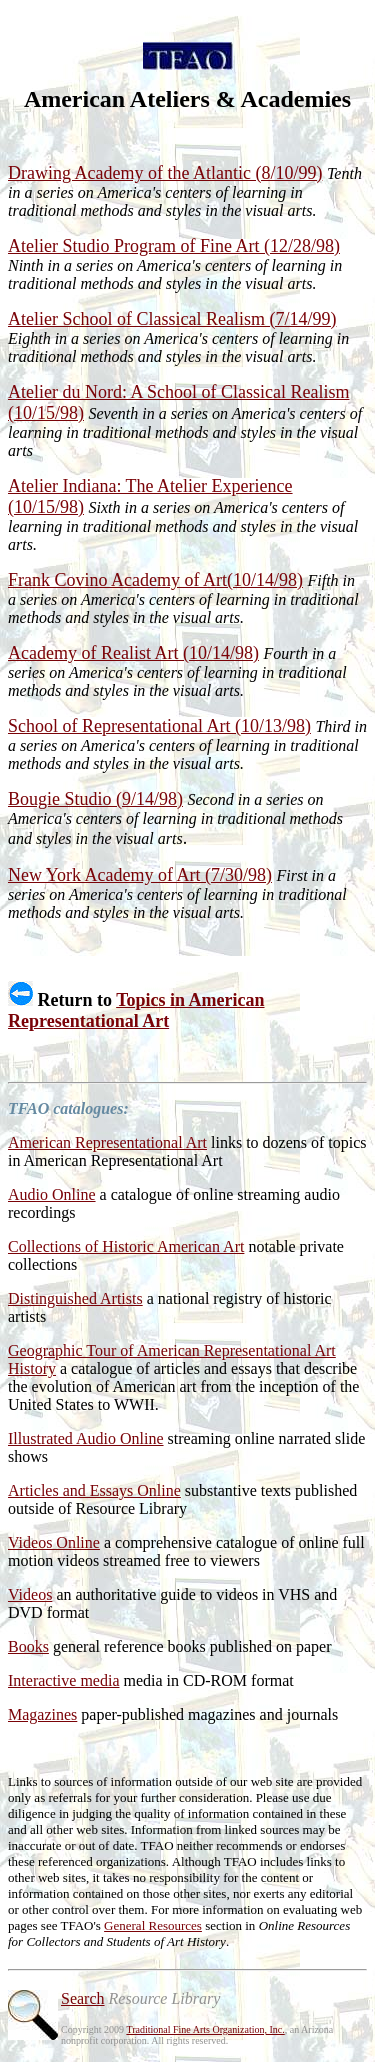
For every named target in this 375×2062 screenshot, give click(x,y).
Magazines (42, 1714)
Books (28, 1646)
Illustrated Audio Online (86, 1438)
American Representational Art (107, 1142)
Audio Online (52, 1194)
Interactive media (64, 1680)
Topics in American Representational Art (136, 1010)
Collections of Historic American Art (126, 1246)
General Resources (153, 1925)
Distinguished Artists (75, 1298)
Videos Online (54, 1542)
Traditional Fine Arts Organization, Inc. (205, 2029)
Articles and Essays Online (94, 1490)
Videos (30, 1594)
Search (83, 1998)
